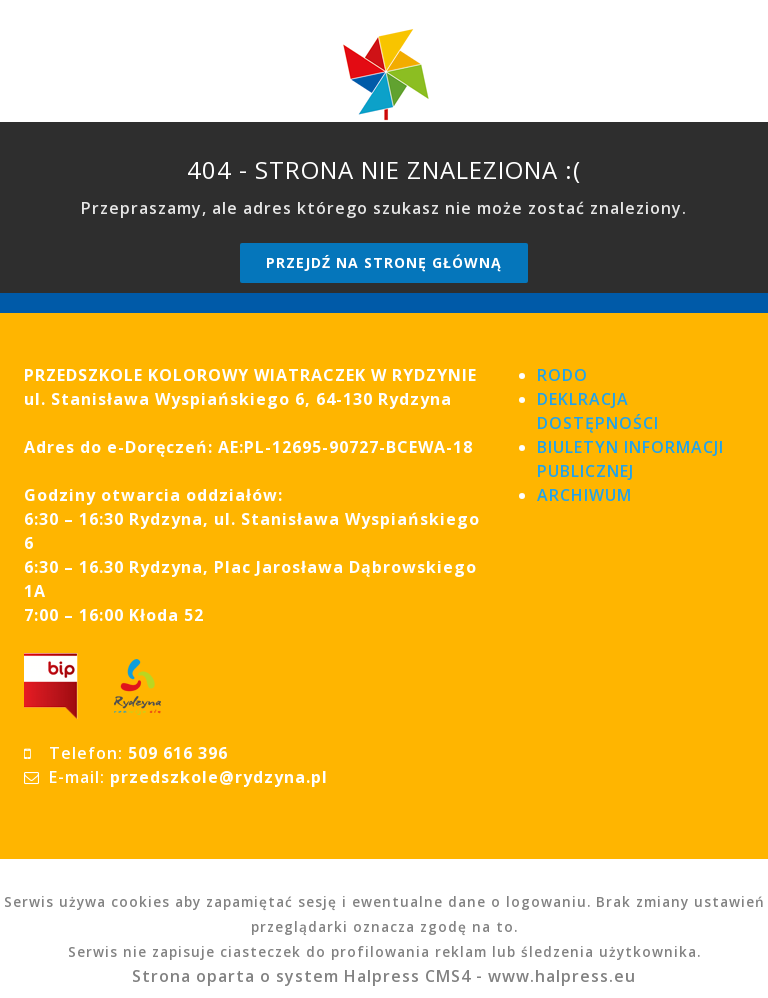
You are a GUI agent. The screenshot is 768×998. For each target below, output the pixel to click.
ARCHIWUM (584, 495)
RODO (562, 375)
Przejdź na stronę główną (384, 262)
